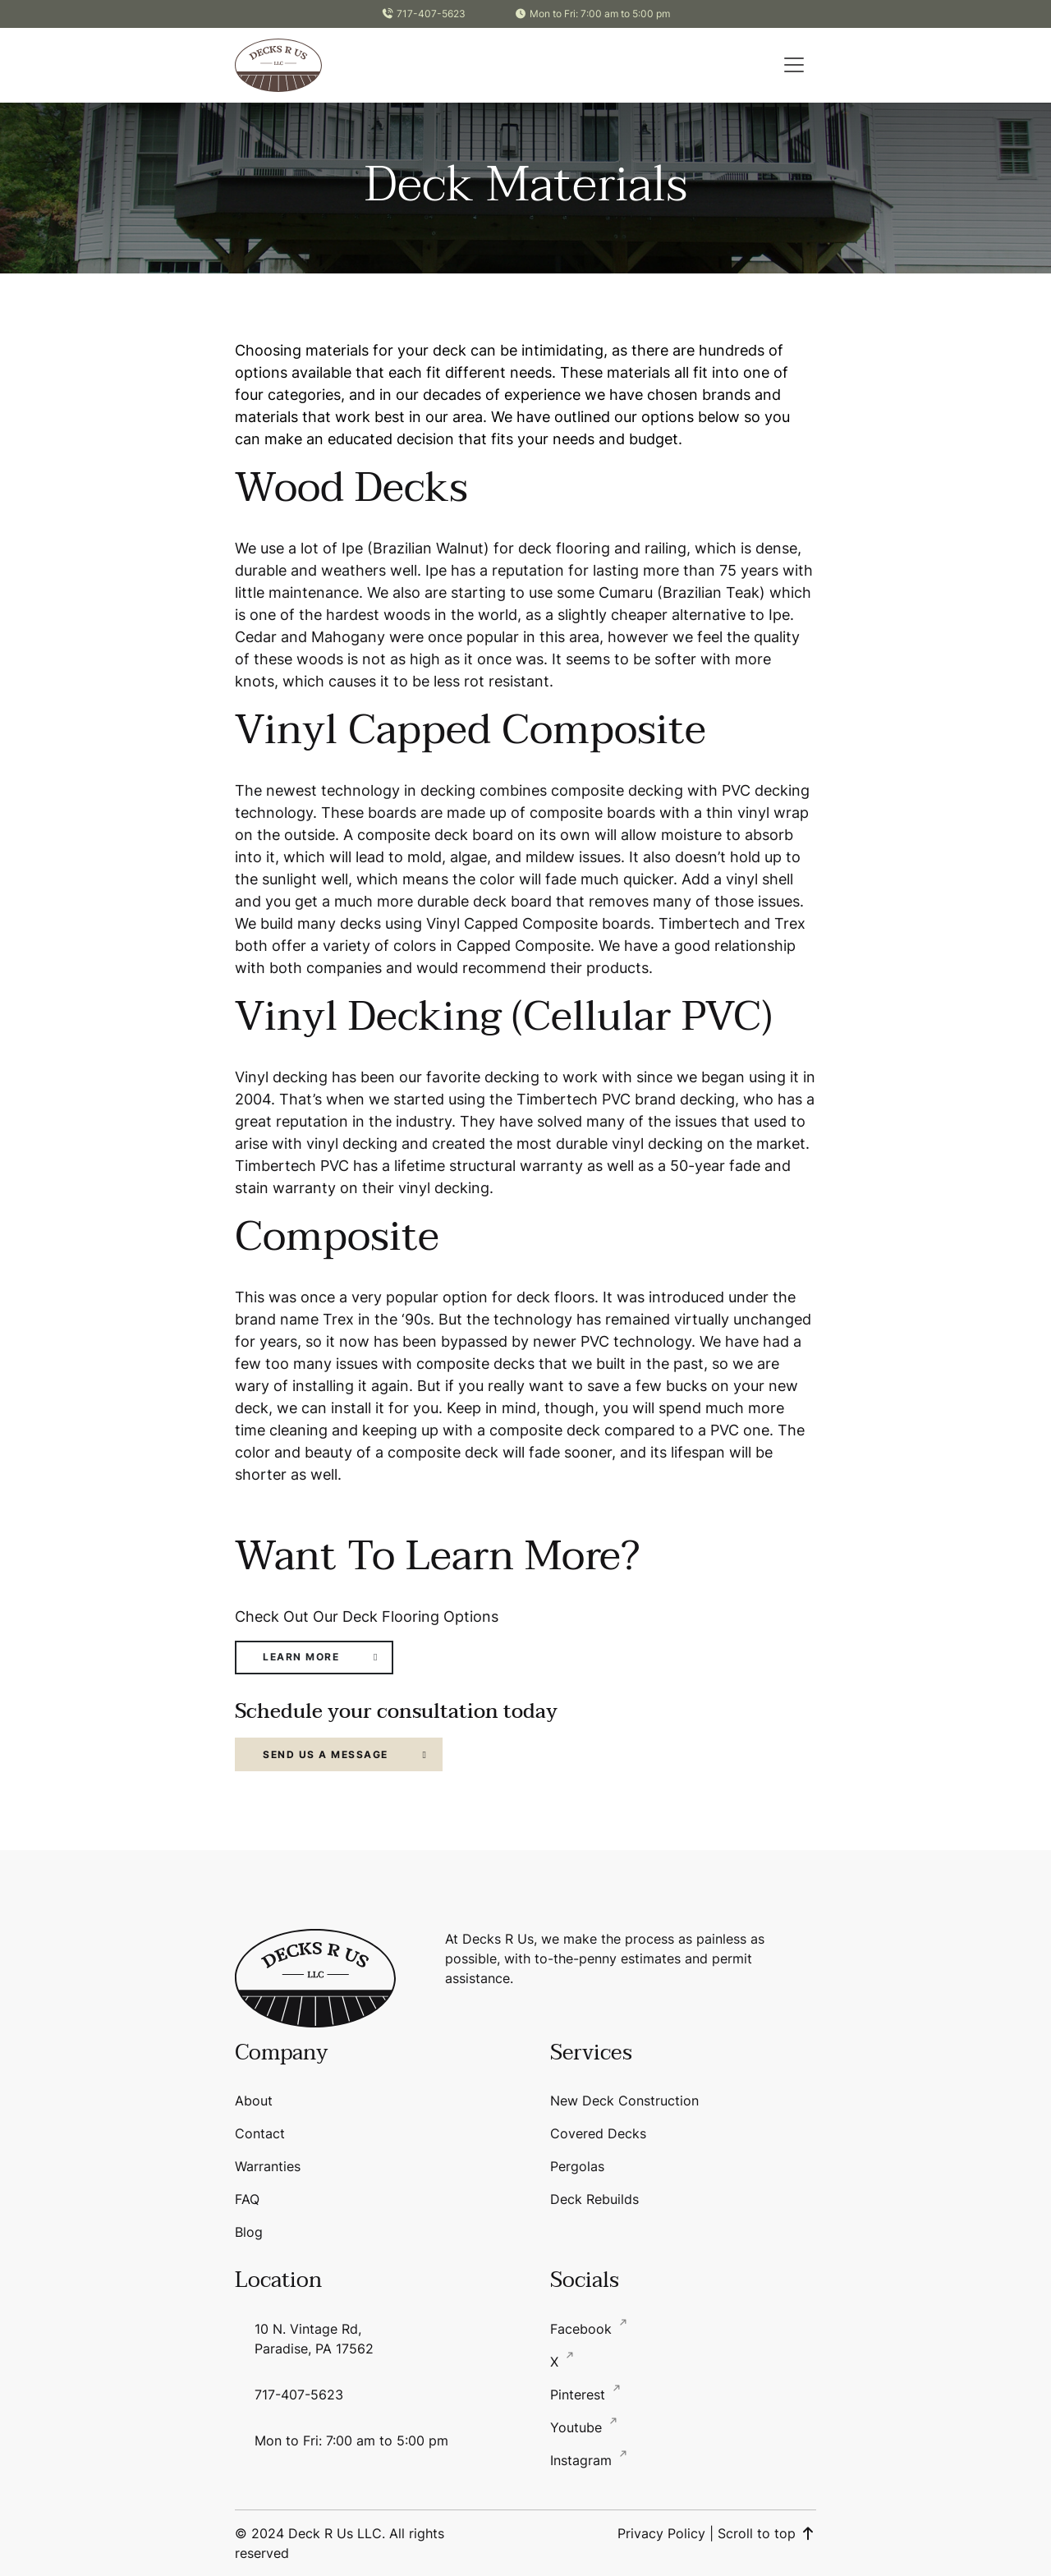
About (254, 2100)
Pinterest (579, 2394)
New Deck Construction (624, 2100)
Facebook (583, 2329)
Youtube (578, 2427)
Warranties (268, 2166)
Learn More (301, 1657)
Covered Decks (598, 2133)
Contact (260, 2133)
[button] (794, 64)
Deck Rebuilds (594, 2199)
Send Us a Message (325, 1754)
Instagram (583, 2460)
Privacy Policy (661, 2533)
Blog (249, 2232)
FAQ (247, 2199)
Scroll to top (767, 2533)
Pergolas (577, 2166)
